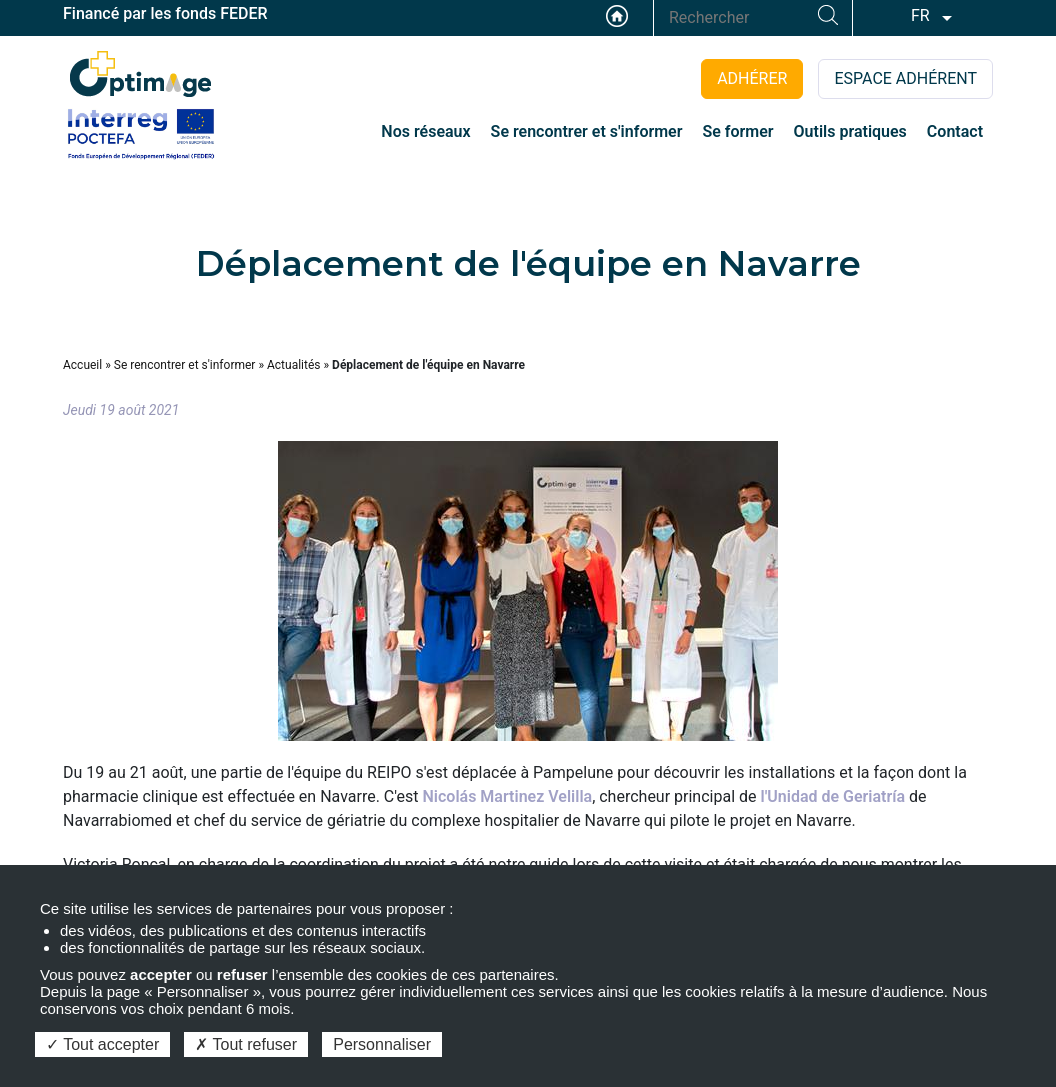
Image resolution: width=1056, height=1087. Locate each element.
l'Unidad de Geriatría (833, 796)
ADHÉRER (752, 78)
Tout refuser (246, 1044)
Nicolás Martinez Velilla (508, 796)
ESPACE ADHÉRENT (905, 78)
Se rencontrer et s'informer (185, 365)
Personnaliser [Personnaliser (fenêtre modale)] (382, 1044)
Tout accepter (102, 1044)
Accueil (617, 16)
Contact (955, 131)
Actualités (294, 365)
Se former (737, 131)
